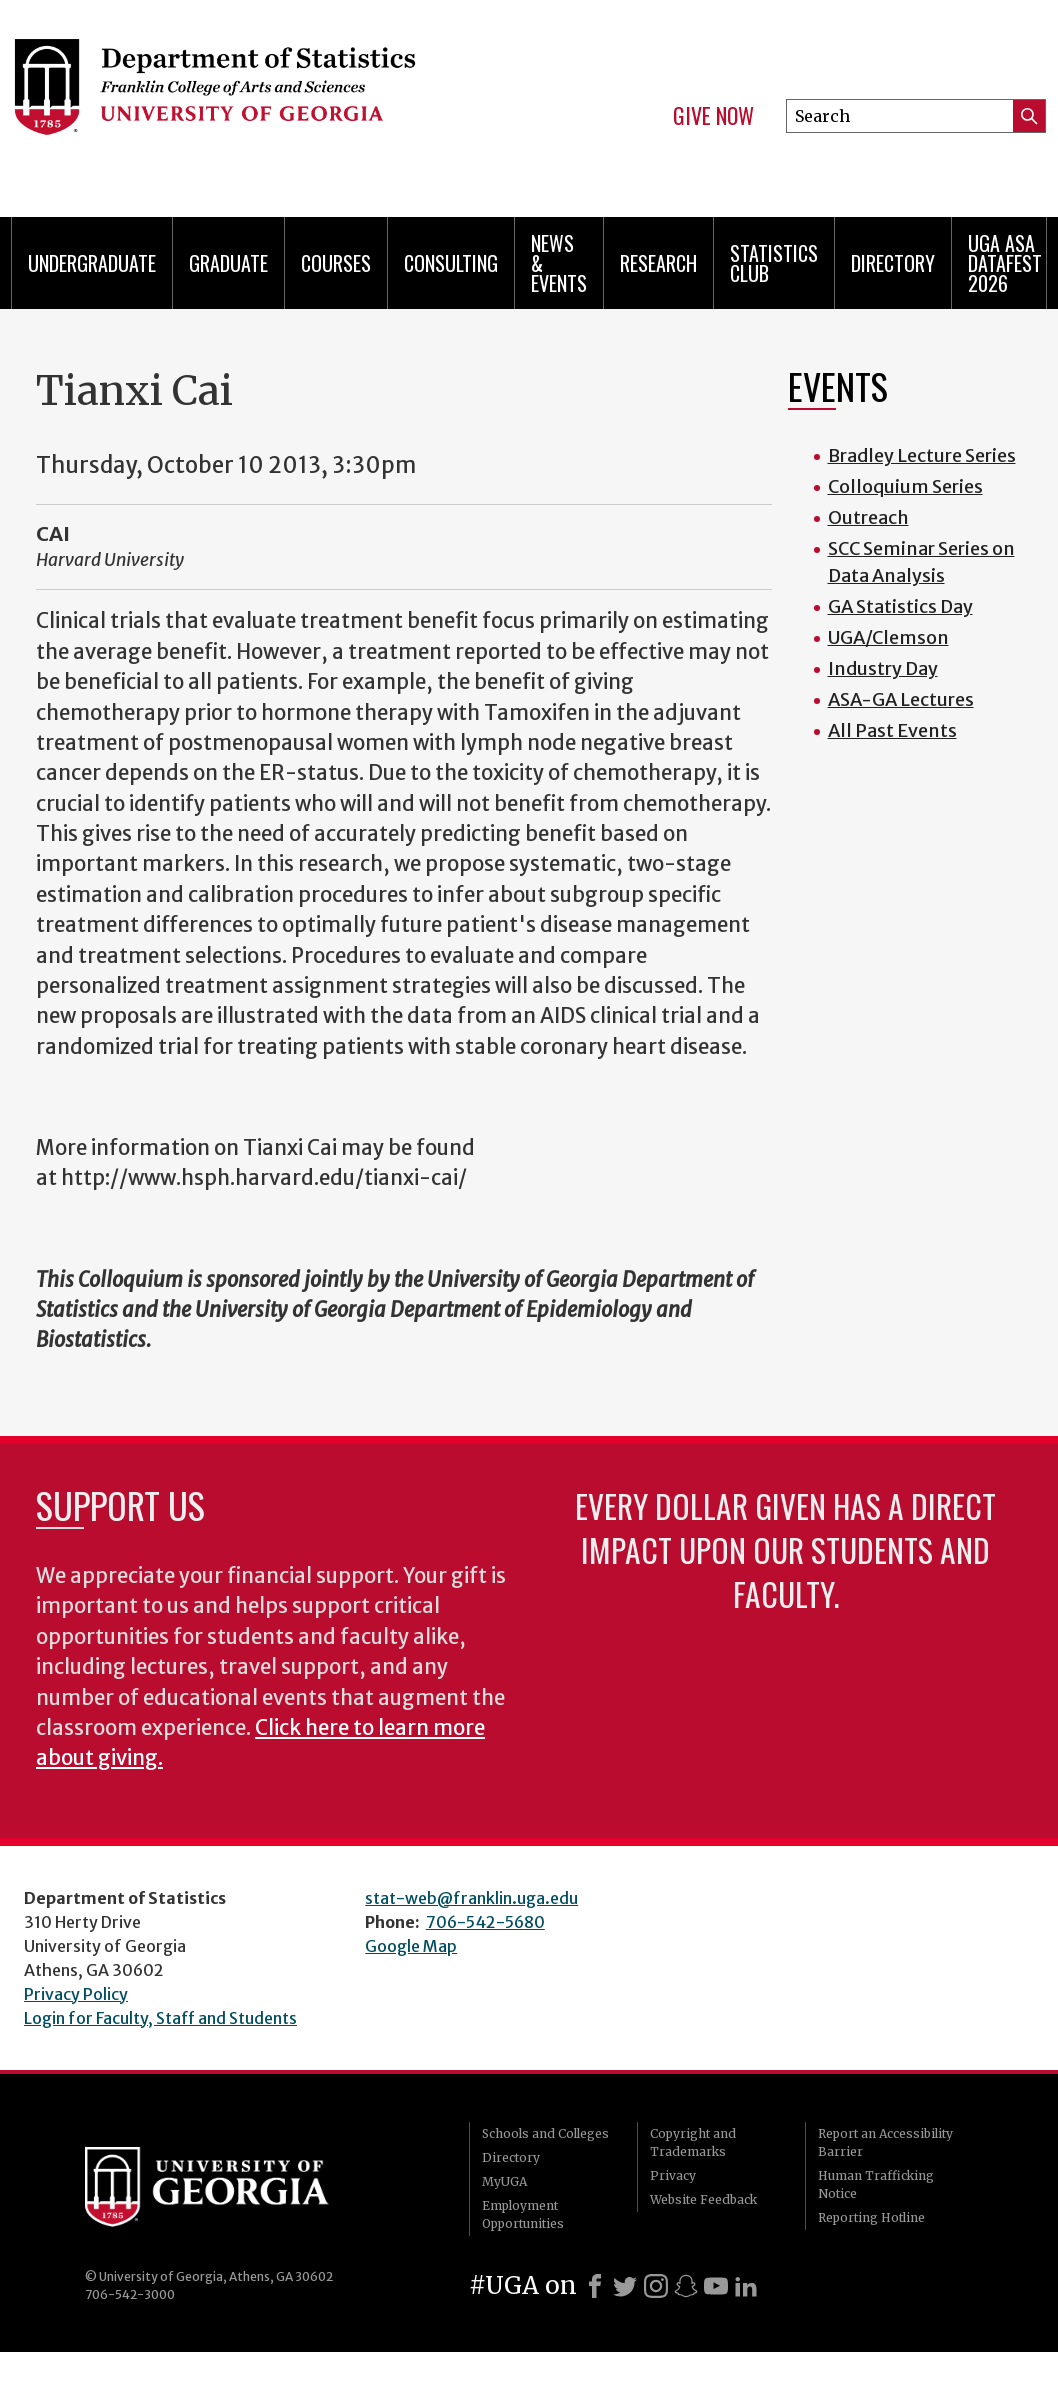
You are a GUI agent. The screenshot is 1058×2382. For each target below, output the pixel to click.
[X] (625, 2286)
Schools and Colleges (545, 2133)
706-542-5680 (485, 1922)
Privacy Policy (76, 1994)
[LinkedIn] (746, 2286)
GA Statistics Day (900, 606)
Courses (336, 263)
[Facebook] (595, 2286)
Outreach (868, 517)
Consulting (451, 263)
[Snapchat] (686, 2286)
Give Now (713, 116)
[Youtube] (716, 2286)
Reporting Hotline (871, 2217)
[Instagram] (656, 2286)
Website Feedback (703, 2199)
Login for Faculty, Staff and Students (160, 2018)
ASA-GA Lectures (901, 699)
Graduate (228, 263)
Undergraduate (92, 263)
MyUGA (504, 2181)
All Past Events (892, 730)
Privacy (673, 2175)
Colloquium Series (905, 486)
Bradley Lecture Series (922, 455)
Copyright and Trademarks (693, 2142)
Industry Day (883, 668)
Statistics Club (774, 263)
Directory (893, 263)
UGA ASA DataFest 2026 (1005, 263)
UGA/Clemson (888, 637)
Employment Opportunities (523, 2214)
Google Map (411, 1946)
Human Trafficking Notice (876, 2184)
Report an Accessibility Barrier (885, 2142)
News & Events (559, 263)
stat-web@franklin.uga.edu (471, 1898)
